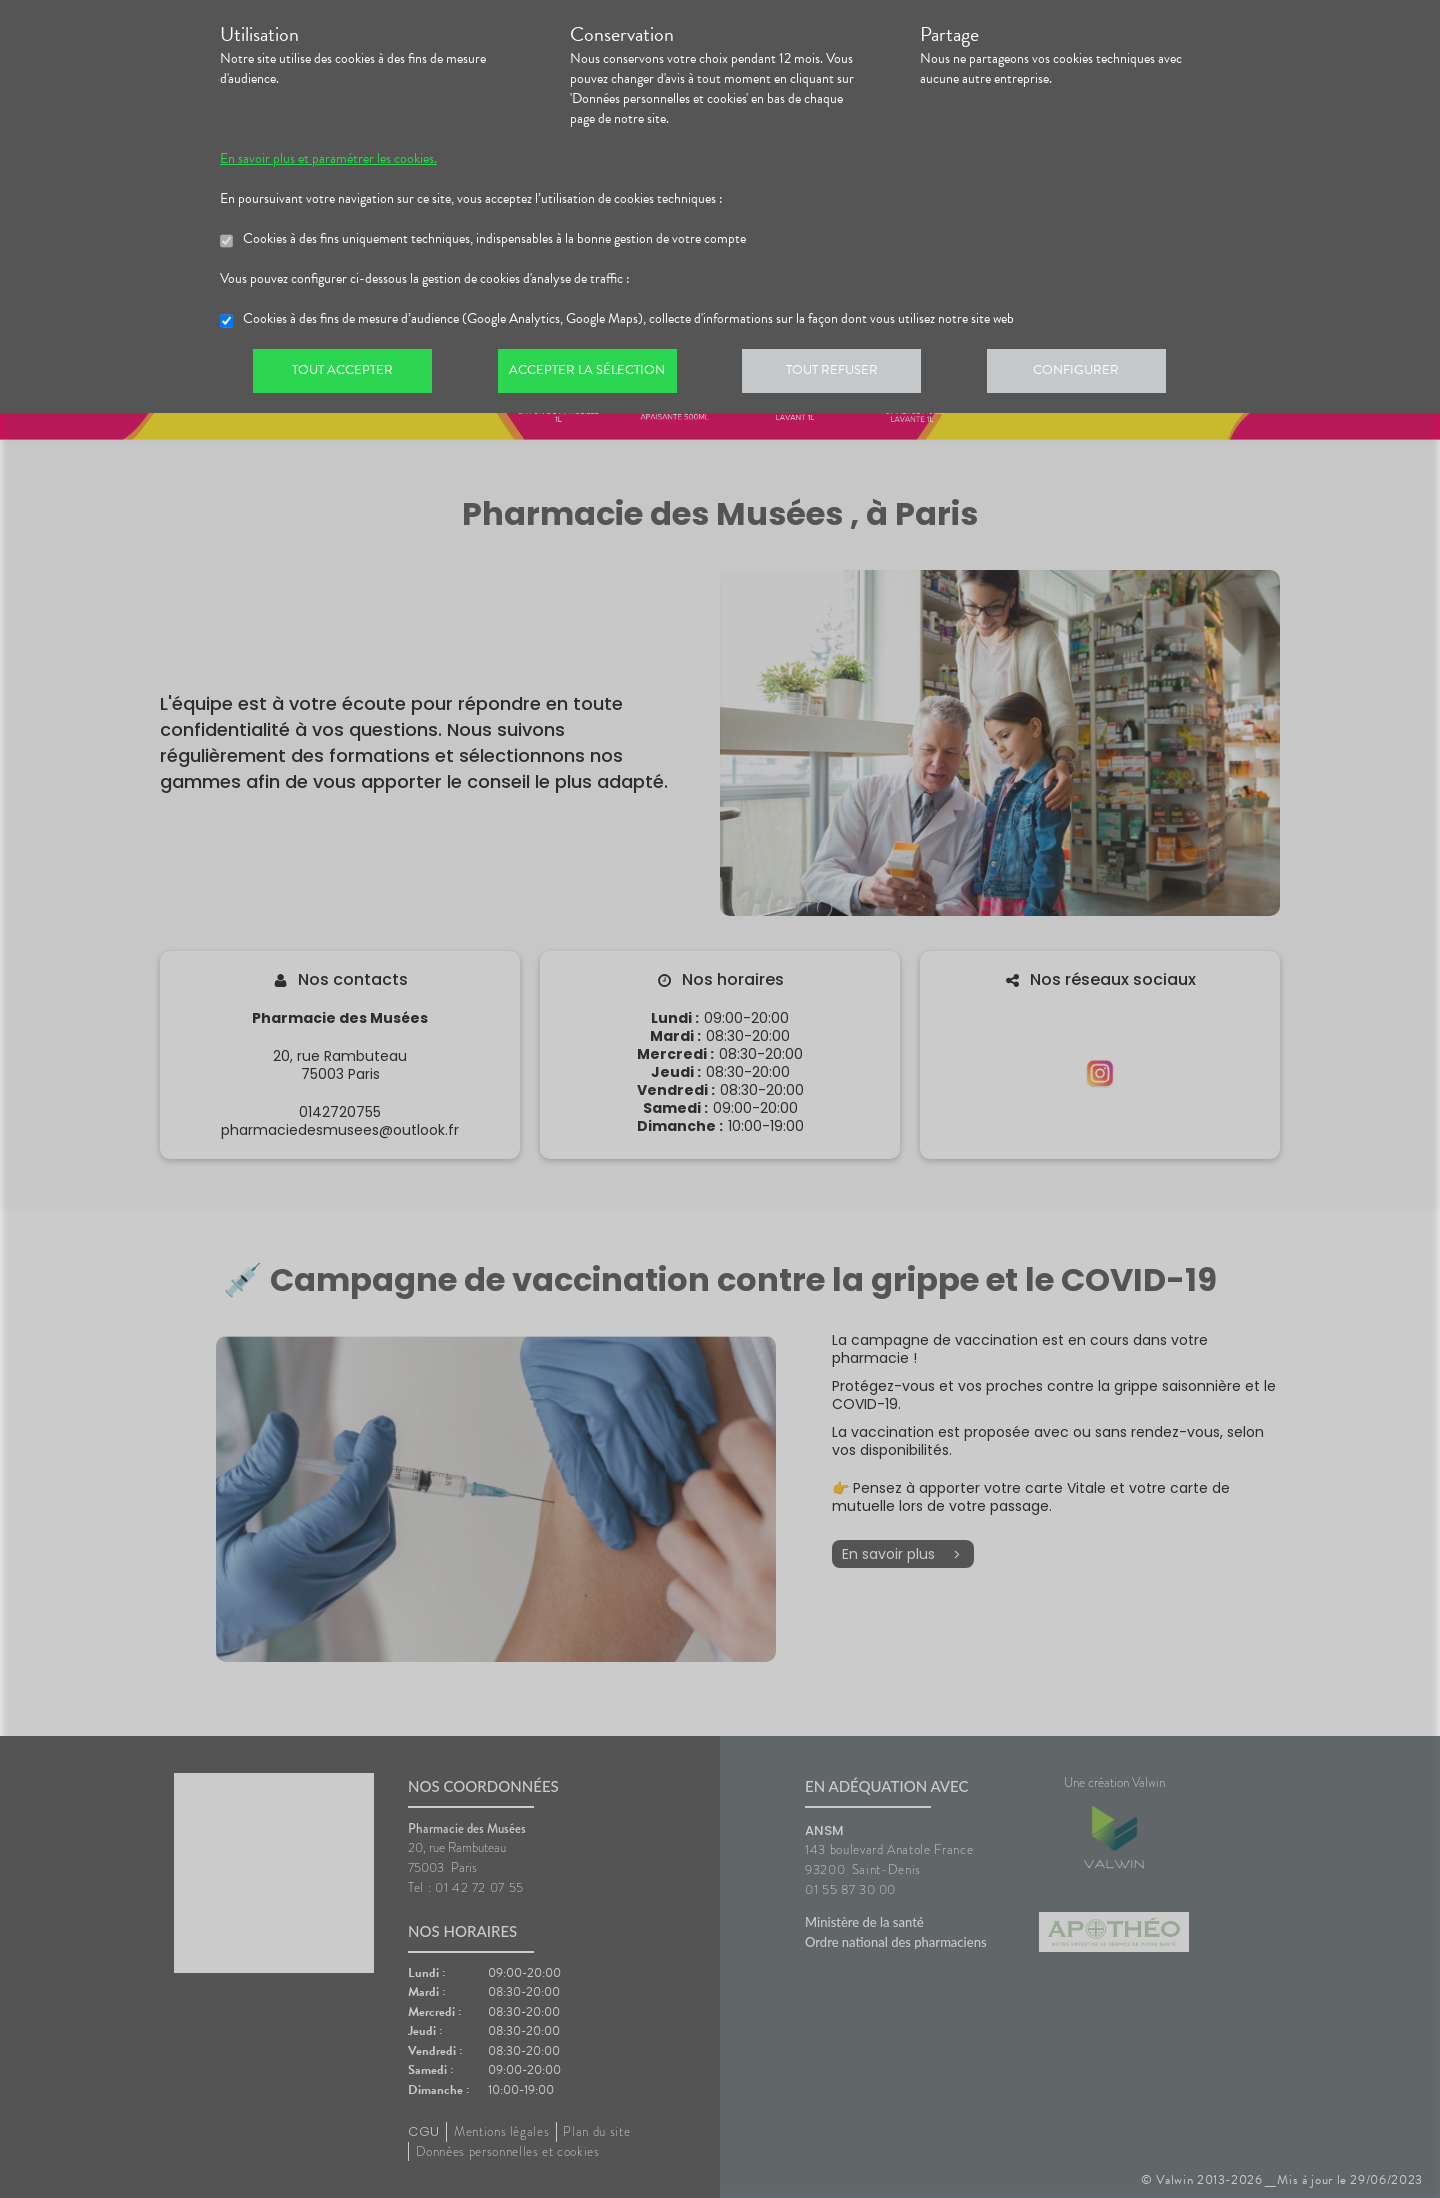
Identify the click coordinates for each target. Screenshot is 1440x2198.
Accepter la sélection (595, 374)
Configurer (1095, 374)
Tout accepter (345, 374)
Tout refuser (845, 374)
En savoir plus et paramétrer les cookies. (328, 159)
